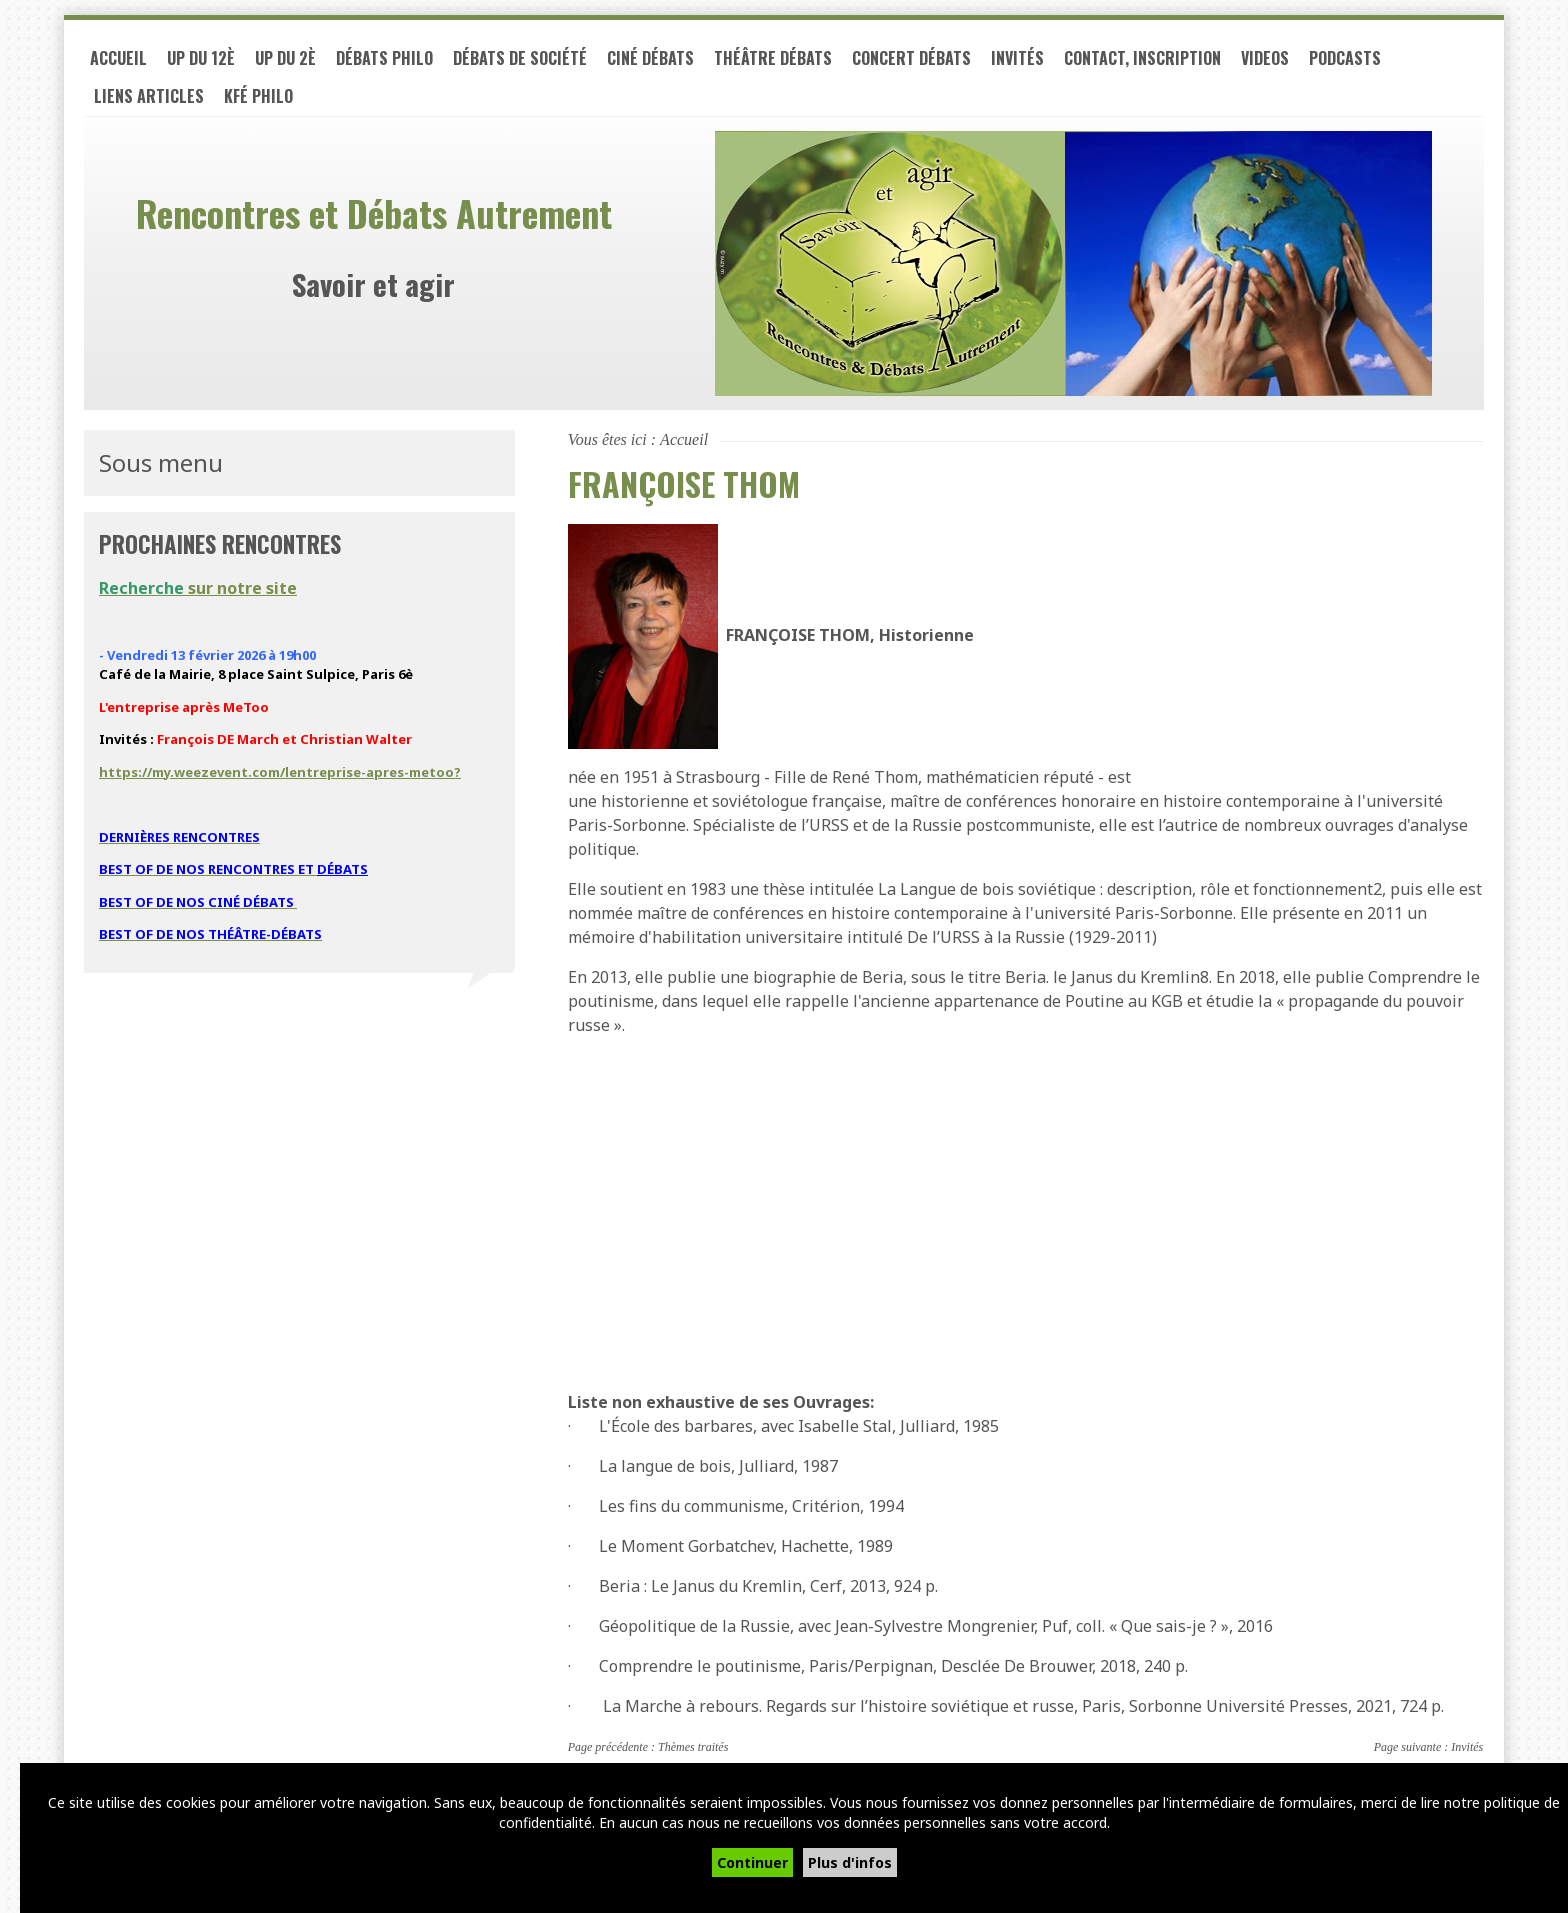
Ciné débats (650, 58)
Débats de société (520, 58)
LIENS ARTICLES (149, 96)
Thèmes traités (693, 1747)
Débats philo (384, 58)
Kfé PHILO (258, 96)
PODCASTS (1345, 58)
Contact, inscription (1142, 58)
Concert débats (911, 58)
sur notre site (198, 588)
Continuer (752, 1862)
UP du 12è (201, 58)
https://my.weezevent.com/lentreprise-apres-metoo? (280, 772)
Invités (1017, 58)
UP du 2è (285, 58)
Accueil (118, 58)
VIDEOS (1265, 58)
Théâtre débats (773, 58)
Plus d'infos (850, 1862)
